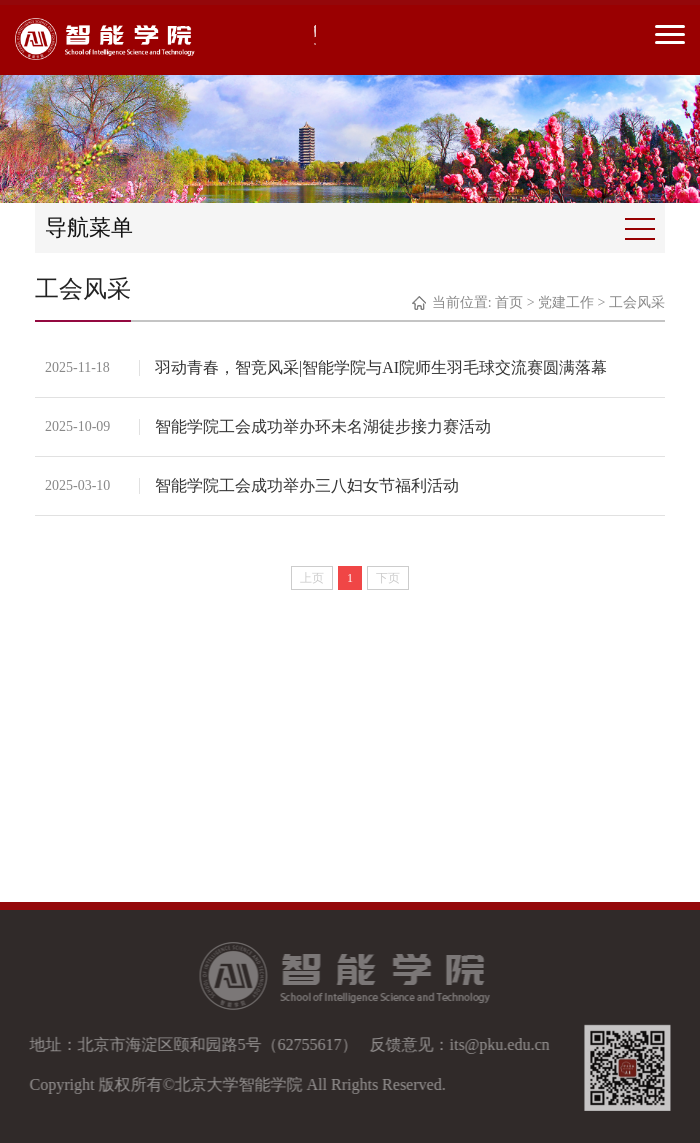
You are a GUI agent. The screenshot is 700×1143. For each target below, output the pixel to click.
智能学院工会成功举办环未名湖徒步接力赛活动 (323, 426)
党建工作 (566, 302)
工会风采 (637, 302)
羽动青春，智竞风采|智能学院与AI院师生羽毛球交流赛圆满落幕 (381, 367)
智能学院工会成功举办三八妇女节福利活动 (307, 485)
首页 (509, 302)
